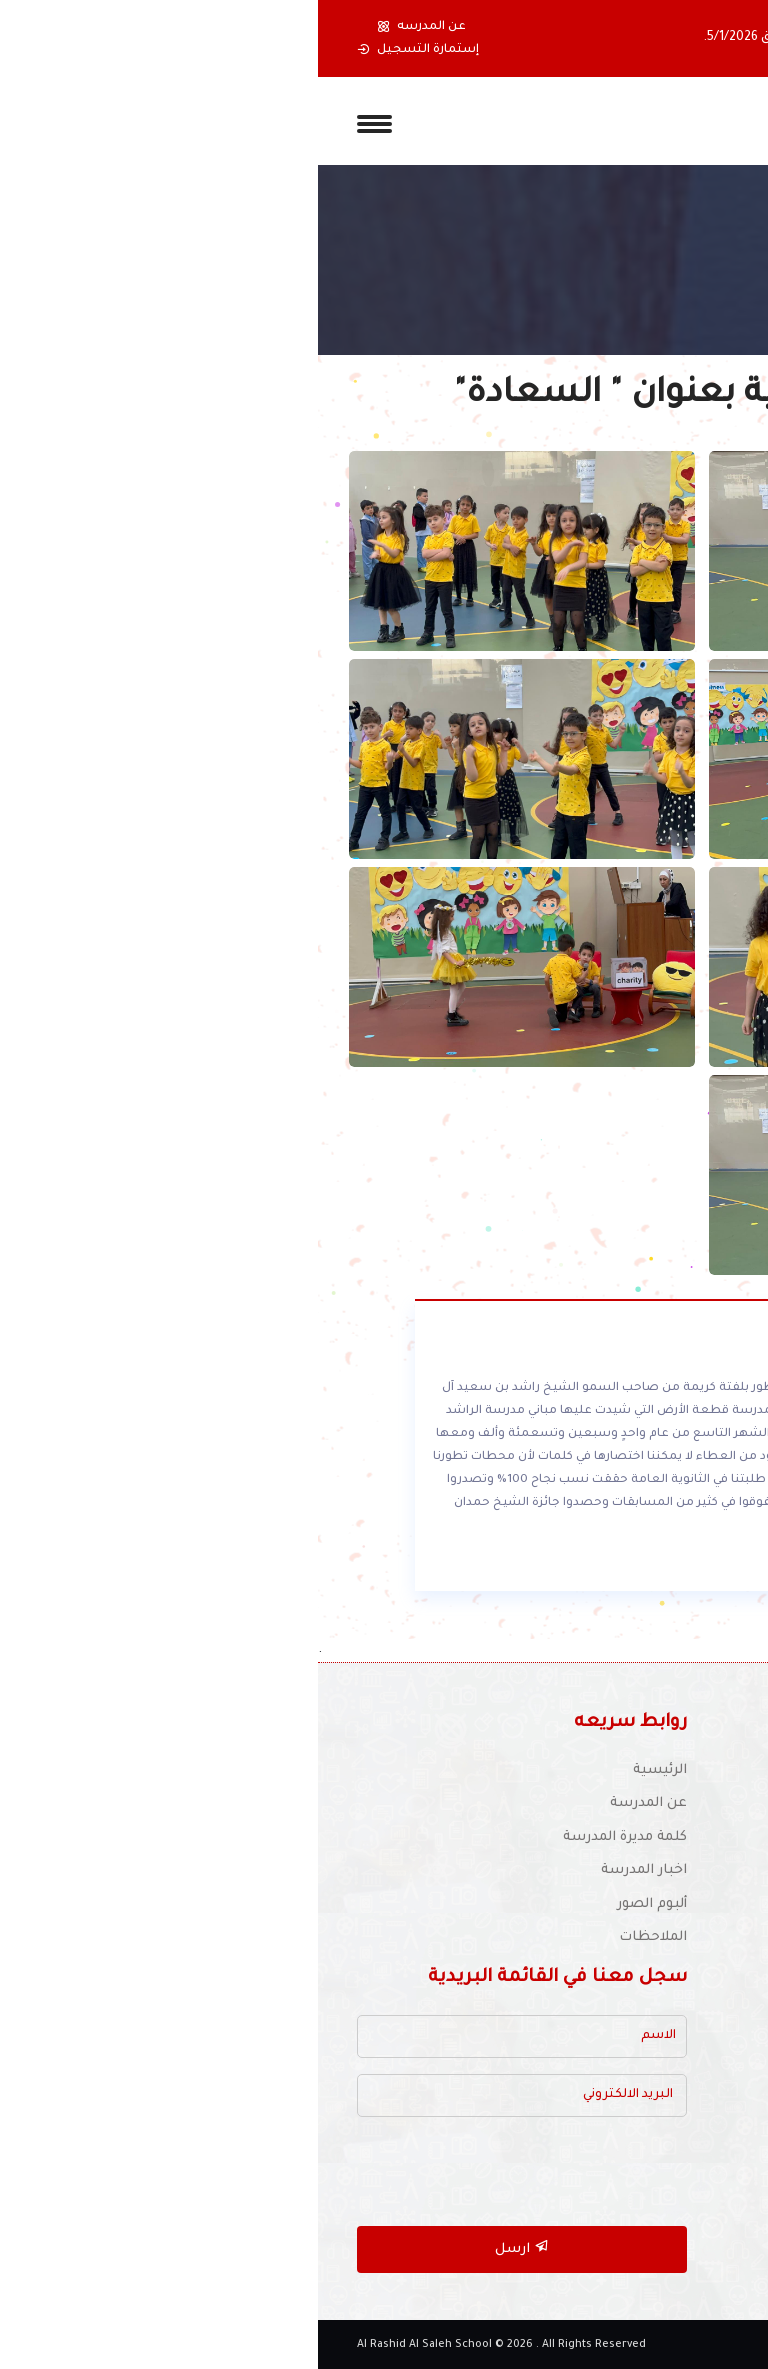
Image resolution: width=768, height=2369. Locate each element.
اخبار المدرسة (326, 1870)
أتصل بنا (703, 2158)
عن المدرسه (103, 27)
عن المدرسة (330, 1803)
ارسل (204, 2247)
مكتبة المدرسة (682, 2024)
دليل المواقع (689, 2125)
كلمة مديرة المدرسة (307, 1837)
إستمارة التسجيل (100, 50)
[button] (705, 38)
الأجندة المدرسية (676, 2091)
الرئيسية (342, 1770)
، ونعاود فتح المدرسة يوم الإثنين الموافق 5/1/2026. (533, 38)
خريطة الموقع (684, 2192)
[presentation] (217, 2172)
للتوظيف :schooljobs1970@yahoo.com (582, 1873)
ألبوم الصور (334, 1904)
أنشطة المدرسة (678, 2058)
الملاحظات (335, 1937)
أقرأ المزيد (625, 1563)
